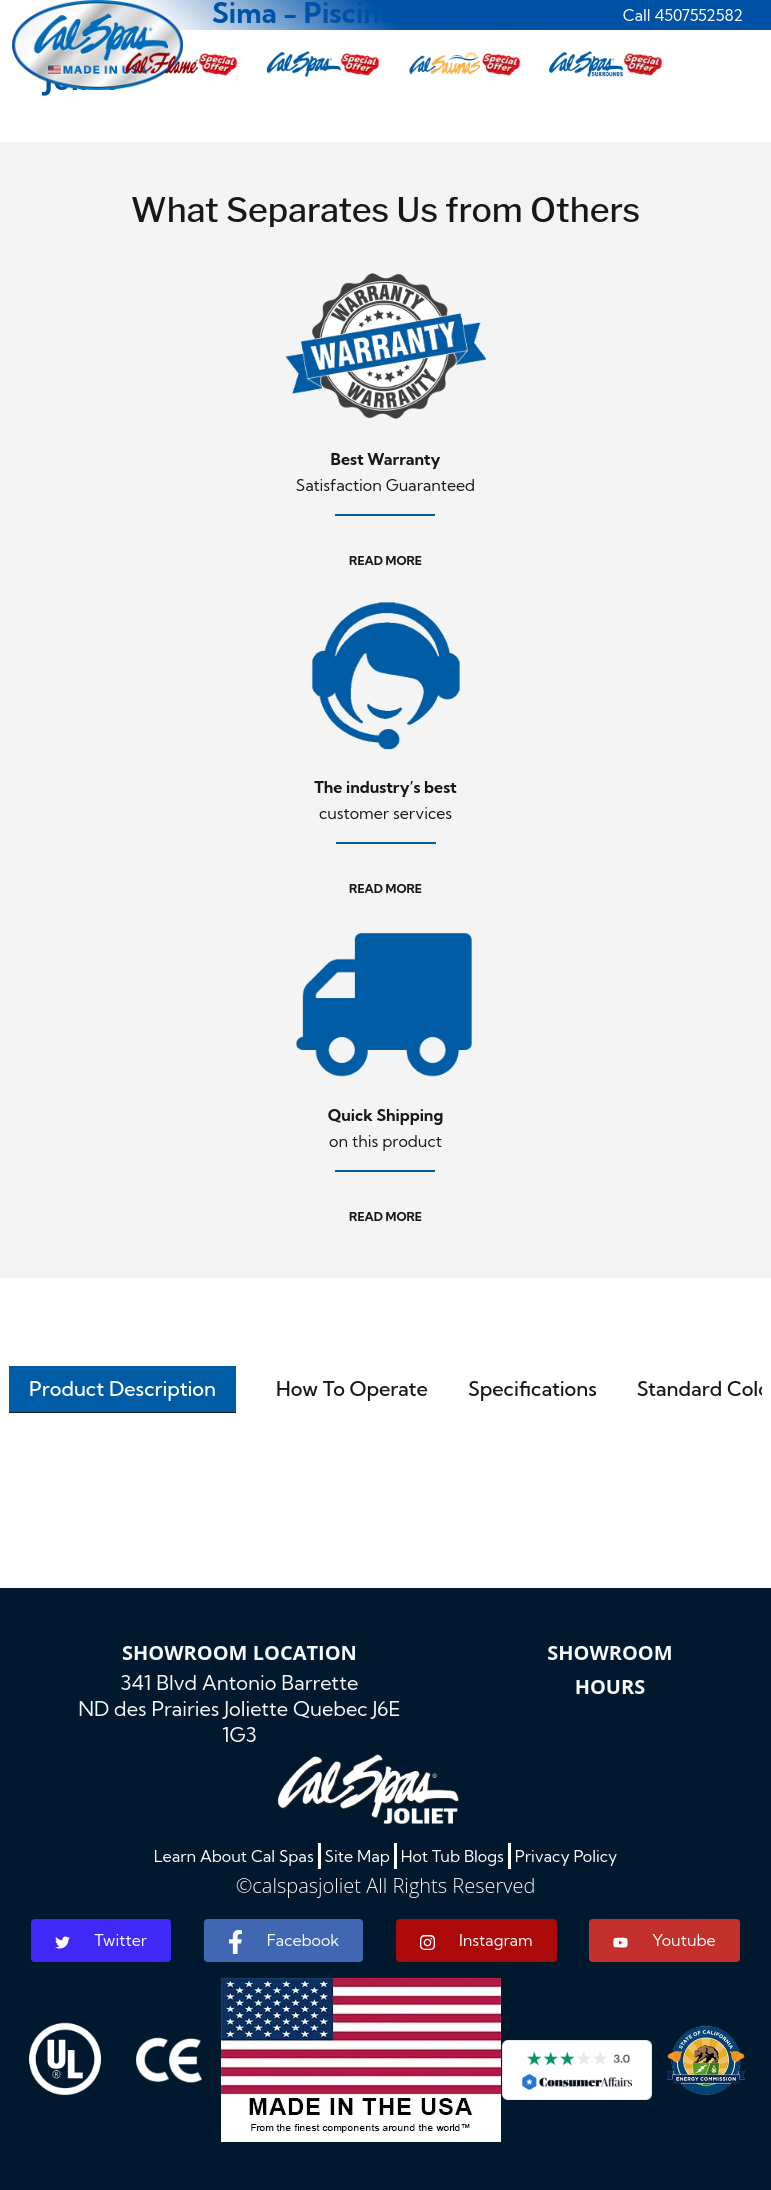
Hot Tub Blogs (452, 1856)
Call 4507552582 (683, 15)
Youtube (664, 1940)
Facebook (283, 1942)
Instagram (476, 1940)
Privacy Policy (566, 1856)
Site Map (357, 1856)
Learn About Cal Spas (234, 1856)
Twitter (101, 1940)
